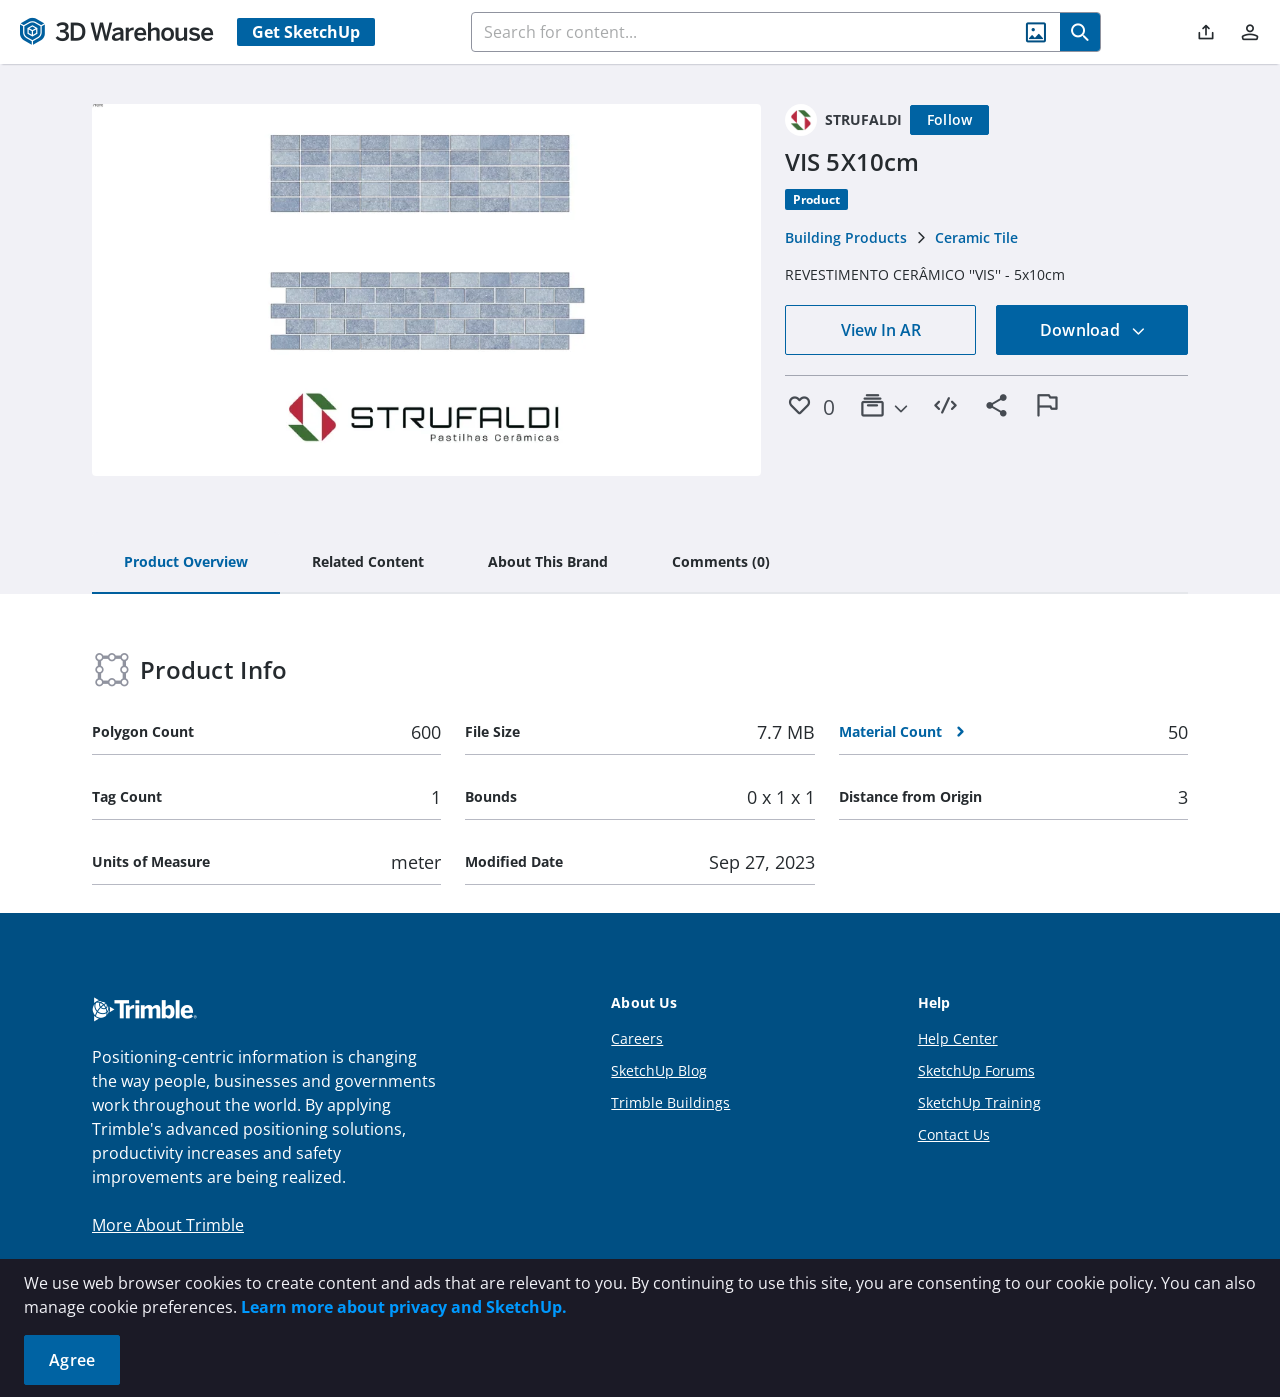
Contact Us (954, 1134)
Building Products (846, 237)
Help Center (958, 1038)
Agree (72, 1360)
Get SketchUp (306, 32)
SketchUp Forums (976, 1070)
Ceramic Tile (976, 237)
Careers (637, 1038)
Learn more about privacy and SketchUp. (404, 1307)
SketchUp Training (979, 1102)
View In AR (881, 330)
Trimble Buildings (670, 1102)
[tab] (186, 563)
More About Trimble (168, 1225)
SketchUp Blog (659, 1070)
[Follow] (950, 120)
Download (1093, 330)
